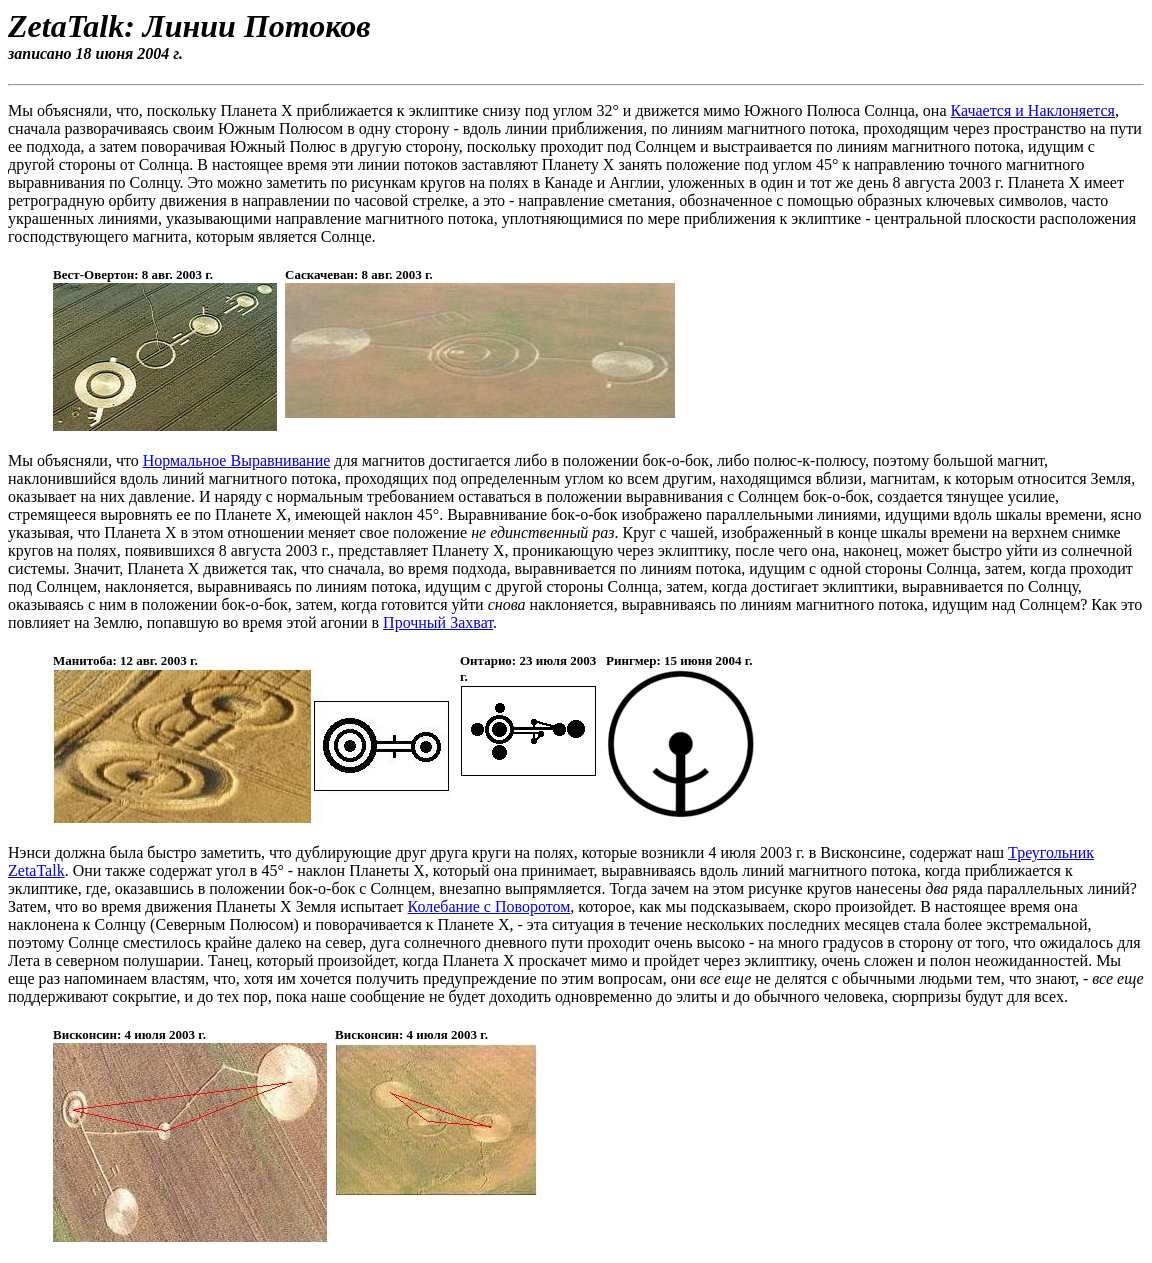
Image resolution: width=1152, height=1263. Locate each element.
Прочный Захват (438, 622)
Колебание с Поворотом (489, 906)
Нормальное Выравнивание (237, 460)
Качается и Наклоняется (1032, 110)
